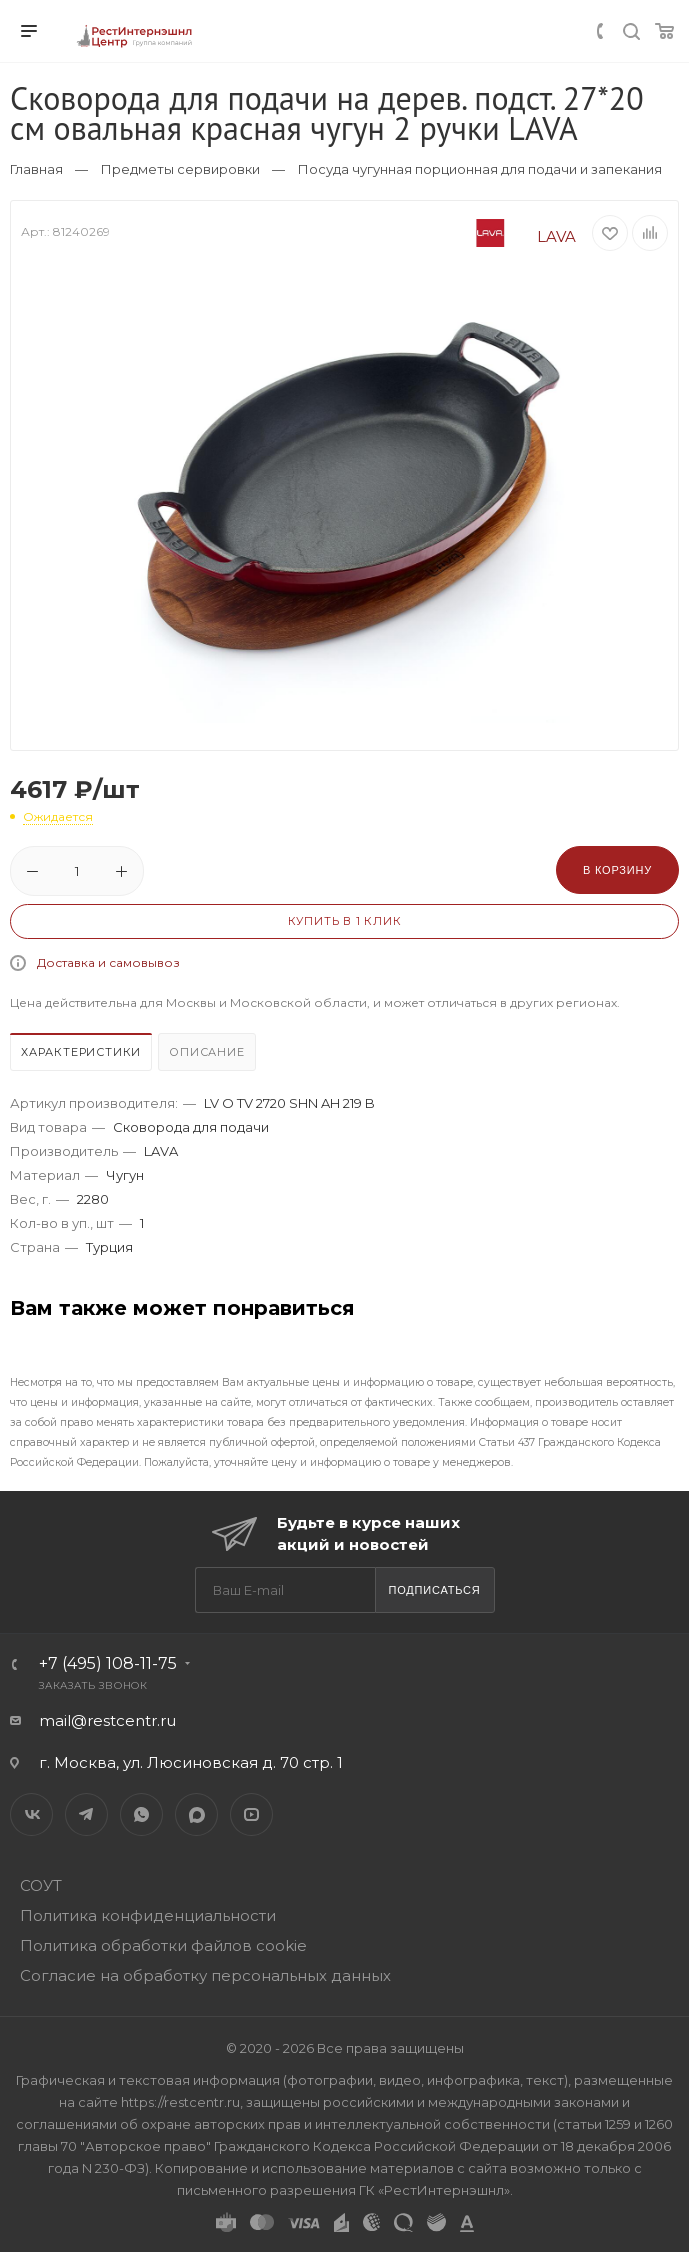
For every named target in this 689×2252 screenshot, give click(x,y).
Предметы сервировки (180, 169)
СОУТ (41, 1885)
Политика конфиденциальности (148, 1915)
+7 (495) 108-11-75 (108, 1663)
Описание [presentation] (206, 1052)
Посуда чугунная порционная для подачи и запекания (480, 169)
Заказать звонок (93, 1685)
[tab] (82, 1054)
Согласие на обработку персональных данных (205, 1975)
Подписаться (434, 1590)
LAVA (510, 236)
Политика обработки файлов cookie (163, 1945)
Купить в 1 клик (345, 921)
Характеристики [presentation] (81, 1052)
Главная (36, 169)
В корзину (617, 870)
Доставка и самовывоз (108, 962)
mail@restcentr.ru (107, 1720)
